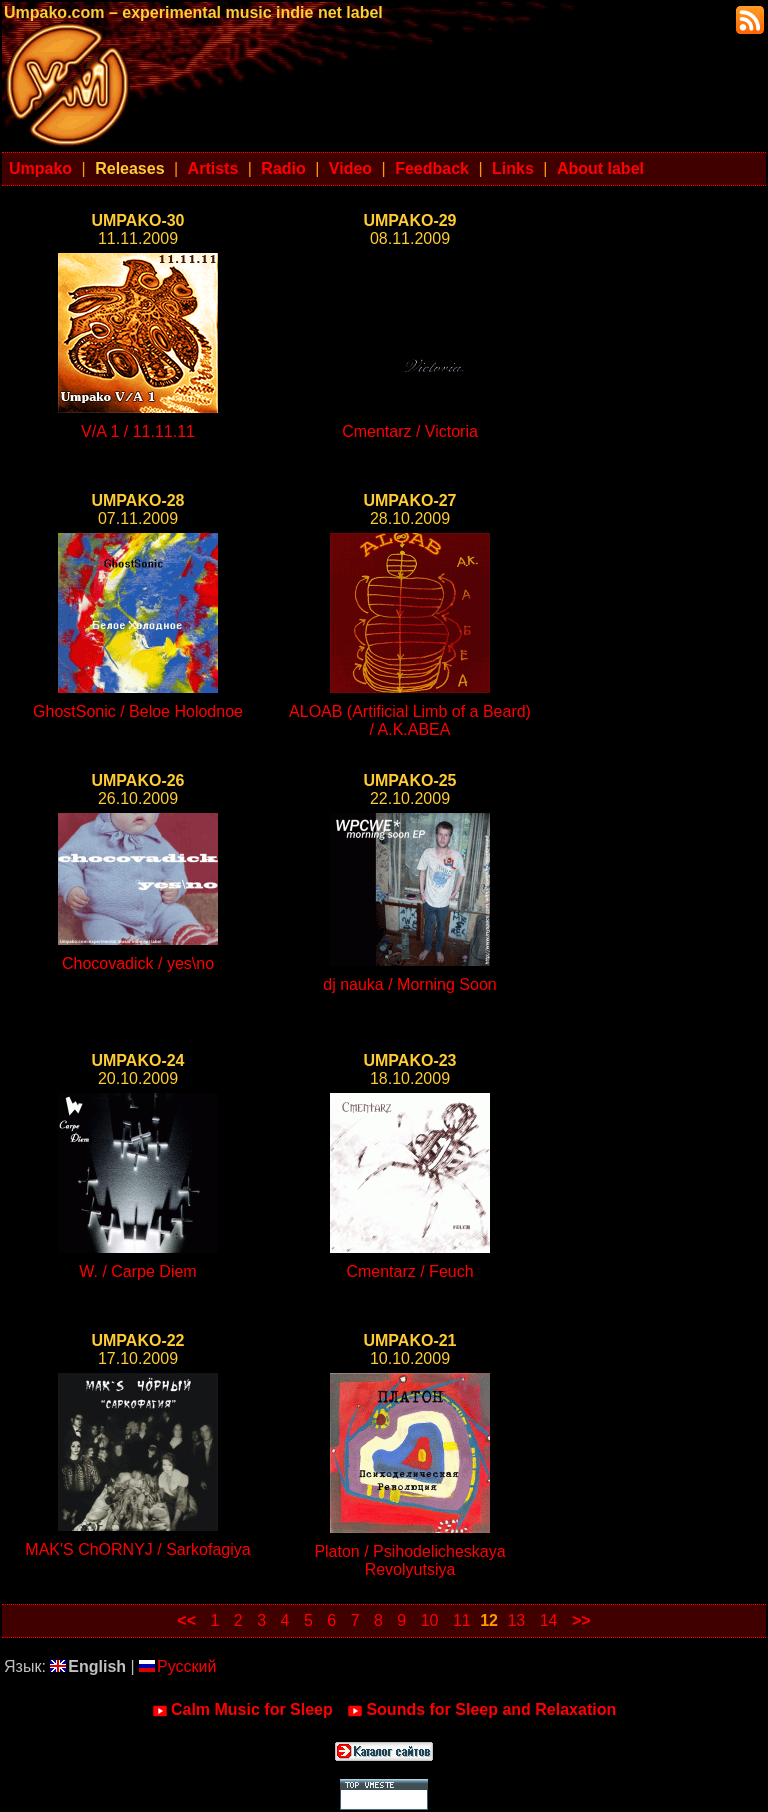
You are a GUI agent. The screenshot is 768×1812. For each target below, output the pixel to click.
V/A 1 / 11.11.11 (138, 431)
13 (516, 1620)
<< (186, 1620)
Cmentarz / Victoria (410, 431)
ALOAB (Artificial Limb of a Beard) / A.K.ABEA (410, 720)
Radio (283, 168)
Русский (177, 1666)
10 (430, 1620)
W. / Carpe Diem (137, 1271)
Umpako (40, 168)
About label (600, 168)
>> (581, 1620)
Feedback (432, 168)
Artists (213, 168)
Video (350, 168)
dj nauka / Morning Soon (409, 984)
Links (513, 168)
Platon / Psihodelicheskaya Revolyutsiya (409, 1560)
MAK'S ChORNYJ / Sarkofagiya (137, 1549)
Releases (129, 168)
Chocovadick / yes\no (138, 963)
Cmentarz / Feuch (409, 1271)
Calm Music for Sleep (242, 1710)
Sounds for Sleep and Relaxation (481, 1710)
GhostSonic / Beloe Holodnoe (138, 711)
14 (549, 1620)
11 (462, 1620)
